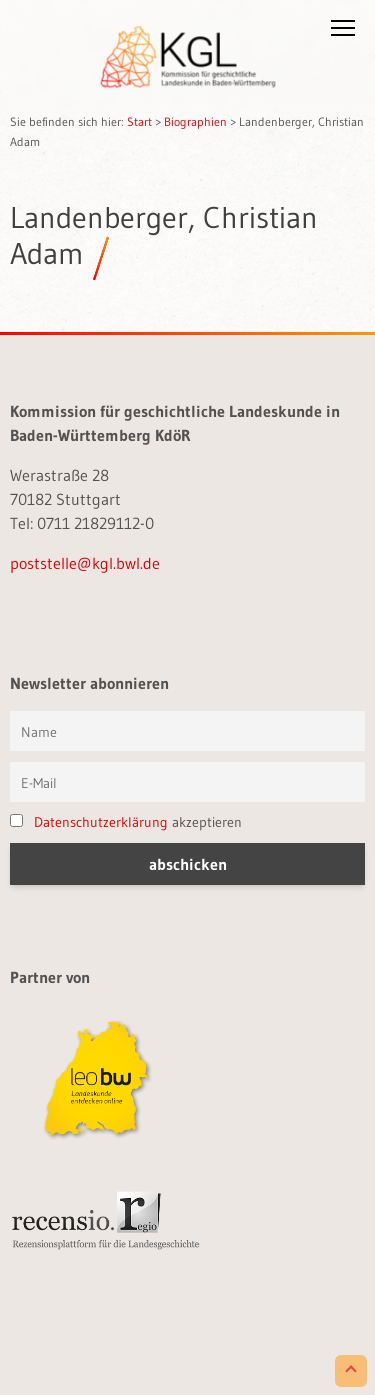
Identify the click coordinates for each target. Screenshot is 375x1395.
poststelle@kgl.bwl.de (85, 563)
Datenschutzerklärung (101, 822)
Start (139, 121)
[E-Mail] (187, 782)
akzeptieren (126, 822)
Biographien (195, 121)
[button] (343, 32)
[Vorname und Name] (187, 731)
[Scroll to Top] (351, 1371)
